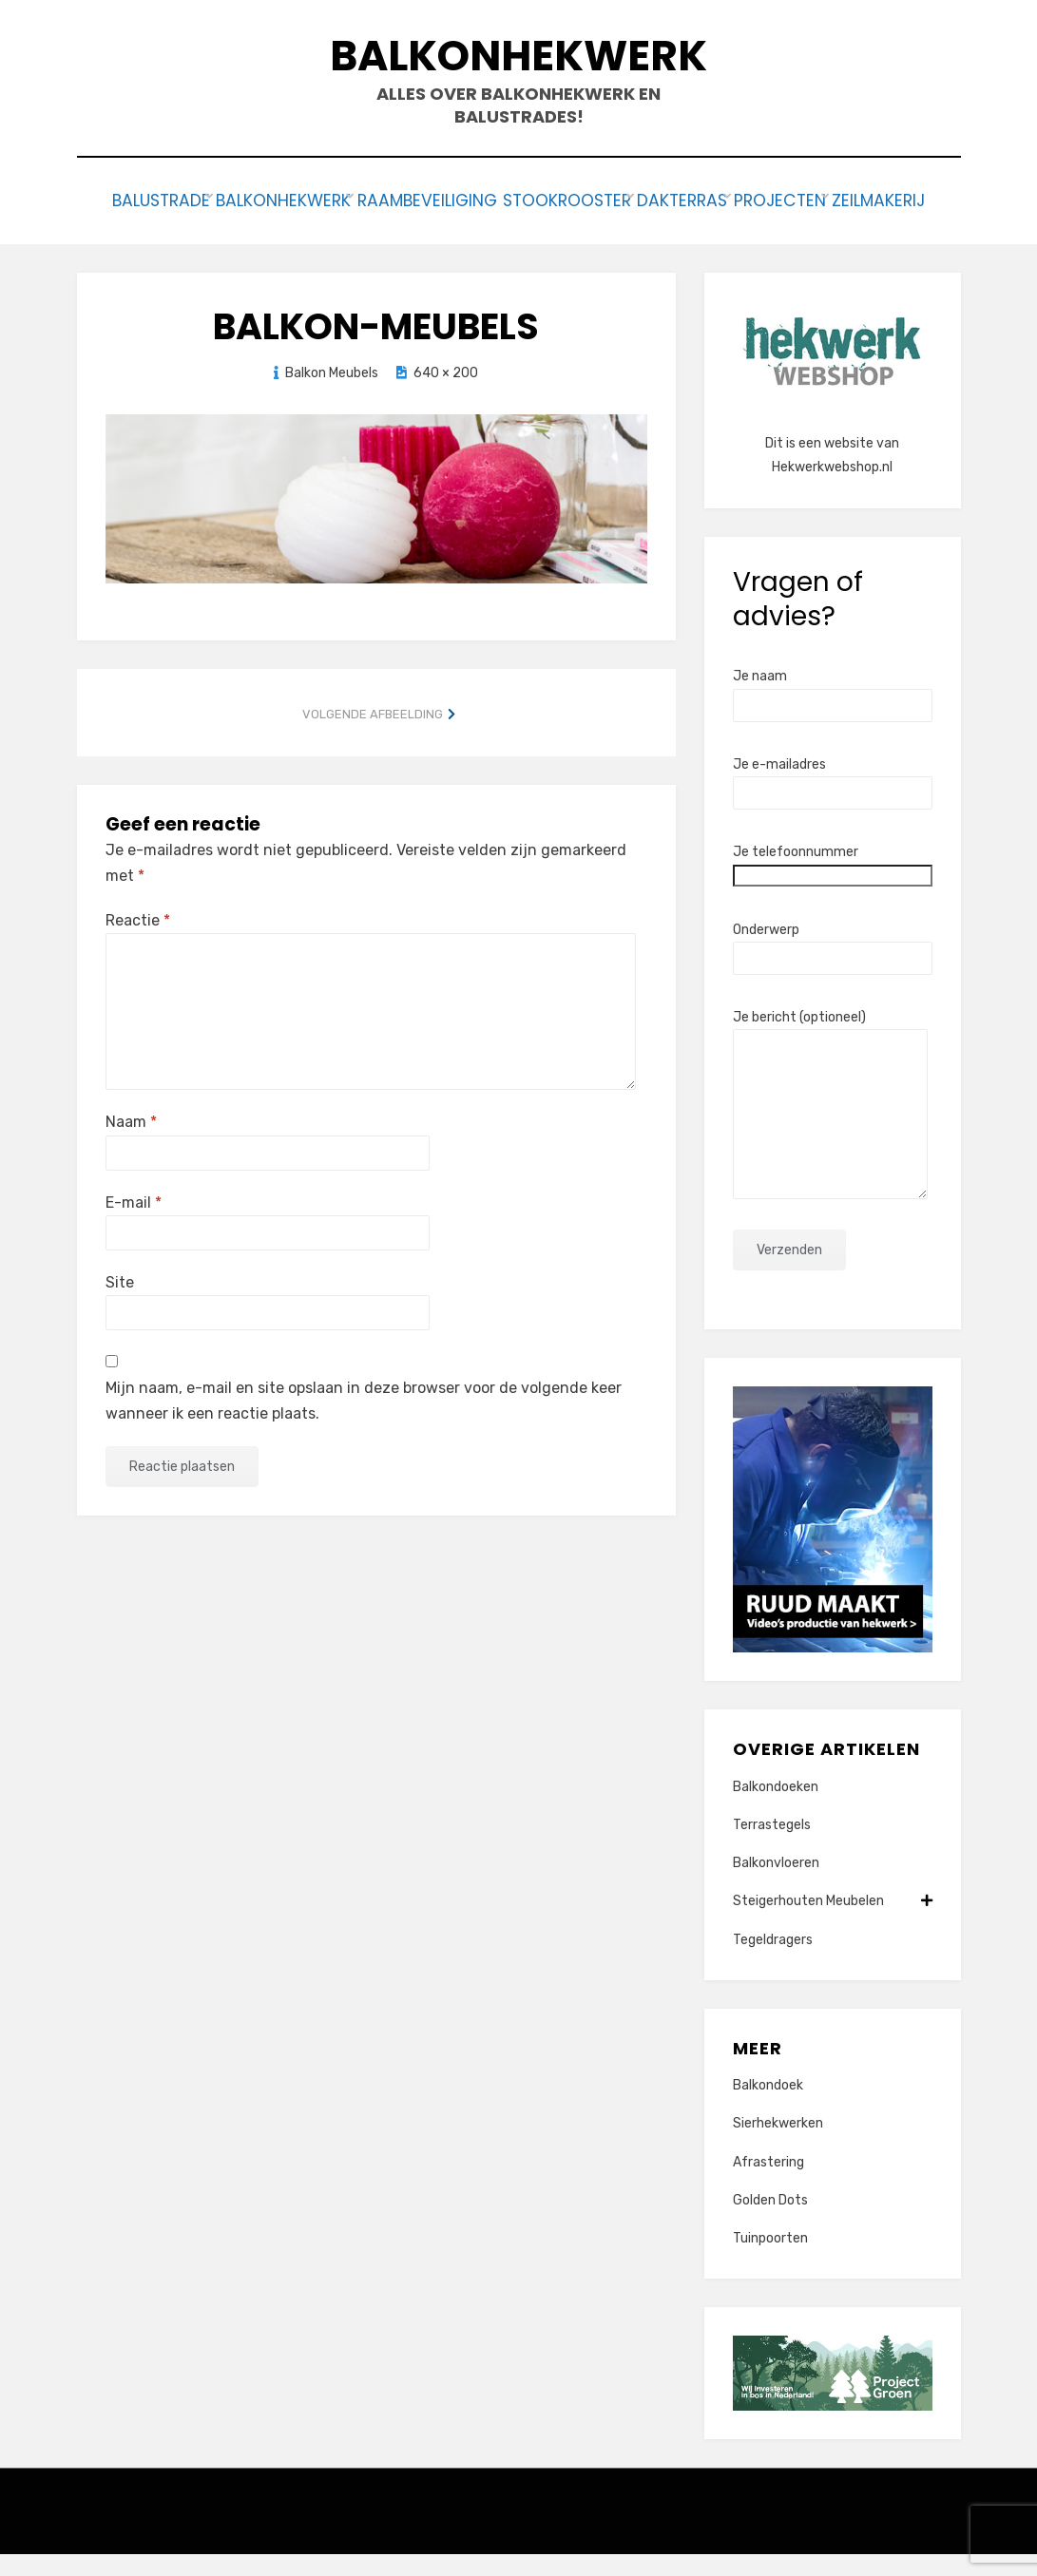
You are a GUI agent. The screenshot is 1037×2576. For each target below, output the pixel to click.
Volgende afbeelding (372, 735)
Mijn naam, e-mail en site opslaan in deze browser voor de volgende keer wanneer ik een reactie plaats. (364, 1422)
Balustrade (165, 199)
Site (120, 1304)
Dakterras (760, 199)
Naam (131, 1144)
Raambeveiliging (470, 199)
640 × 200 (445, 395)
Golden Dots (770, 2221)
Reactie (138, 942)
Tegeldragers (773, 1961)
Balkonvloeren (776, 1885)
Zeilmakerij (519, 225)
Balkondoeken (775, 1809)
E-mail (134, 1223)
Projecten (876, 199)
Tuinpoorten (770, 2260)
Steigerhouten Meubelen (832, 1923)
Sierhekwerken (778, 2145)
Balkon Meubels (331, 395)
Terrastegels (772, 1847)
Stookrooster (627, 199)
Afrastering (768, 2183)
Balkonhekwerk (518, 56)
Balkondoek (768, 2107)
